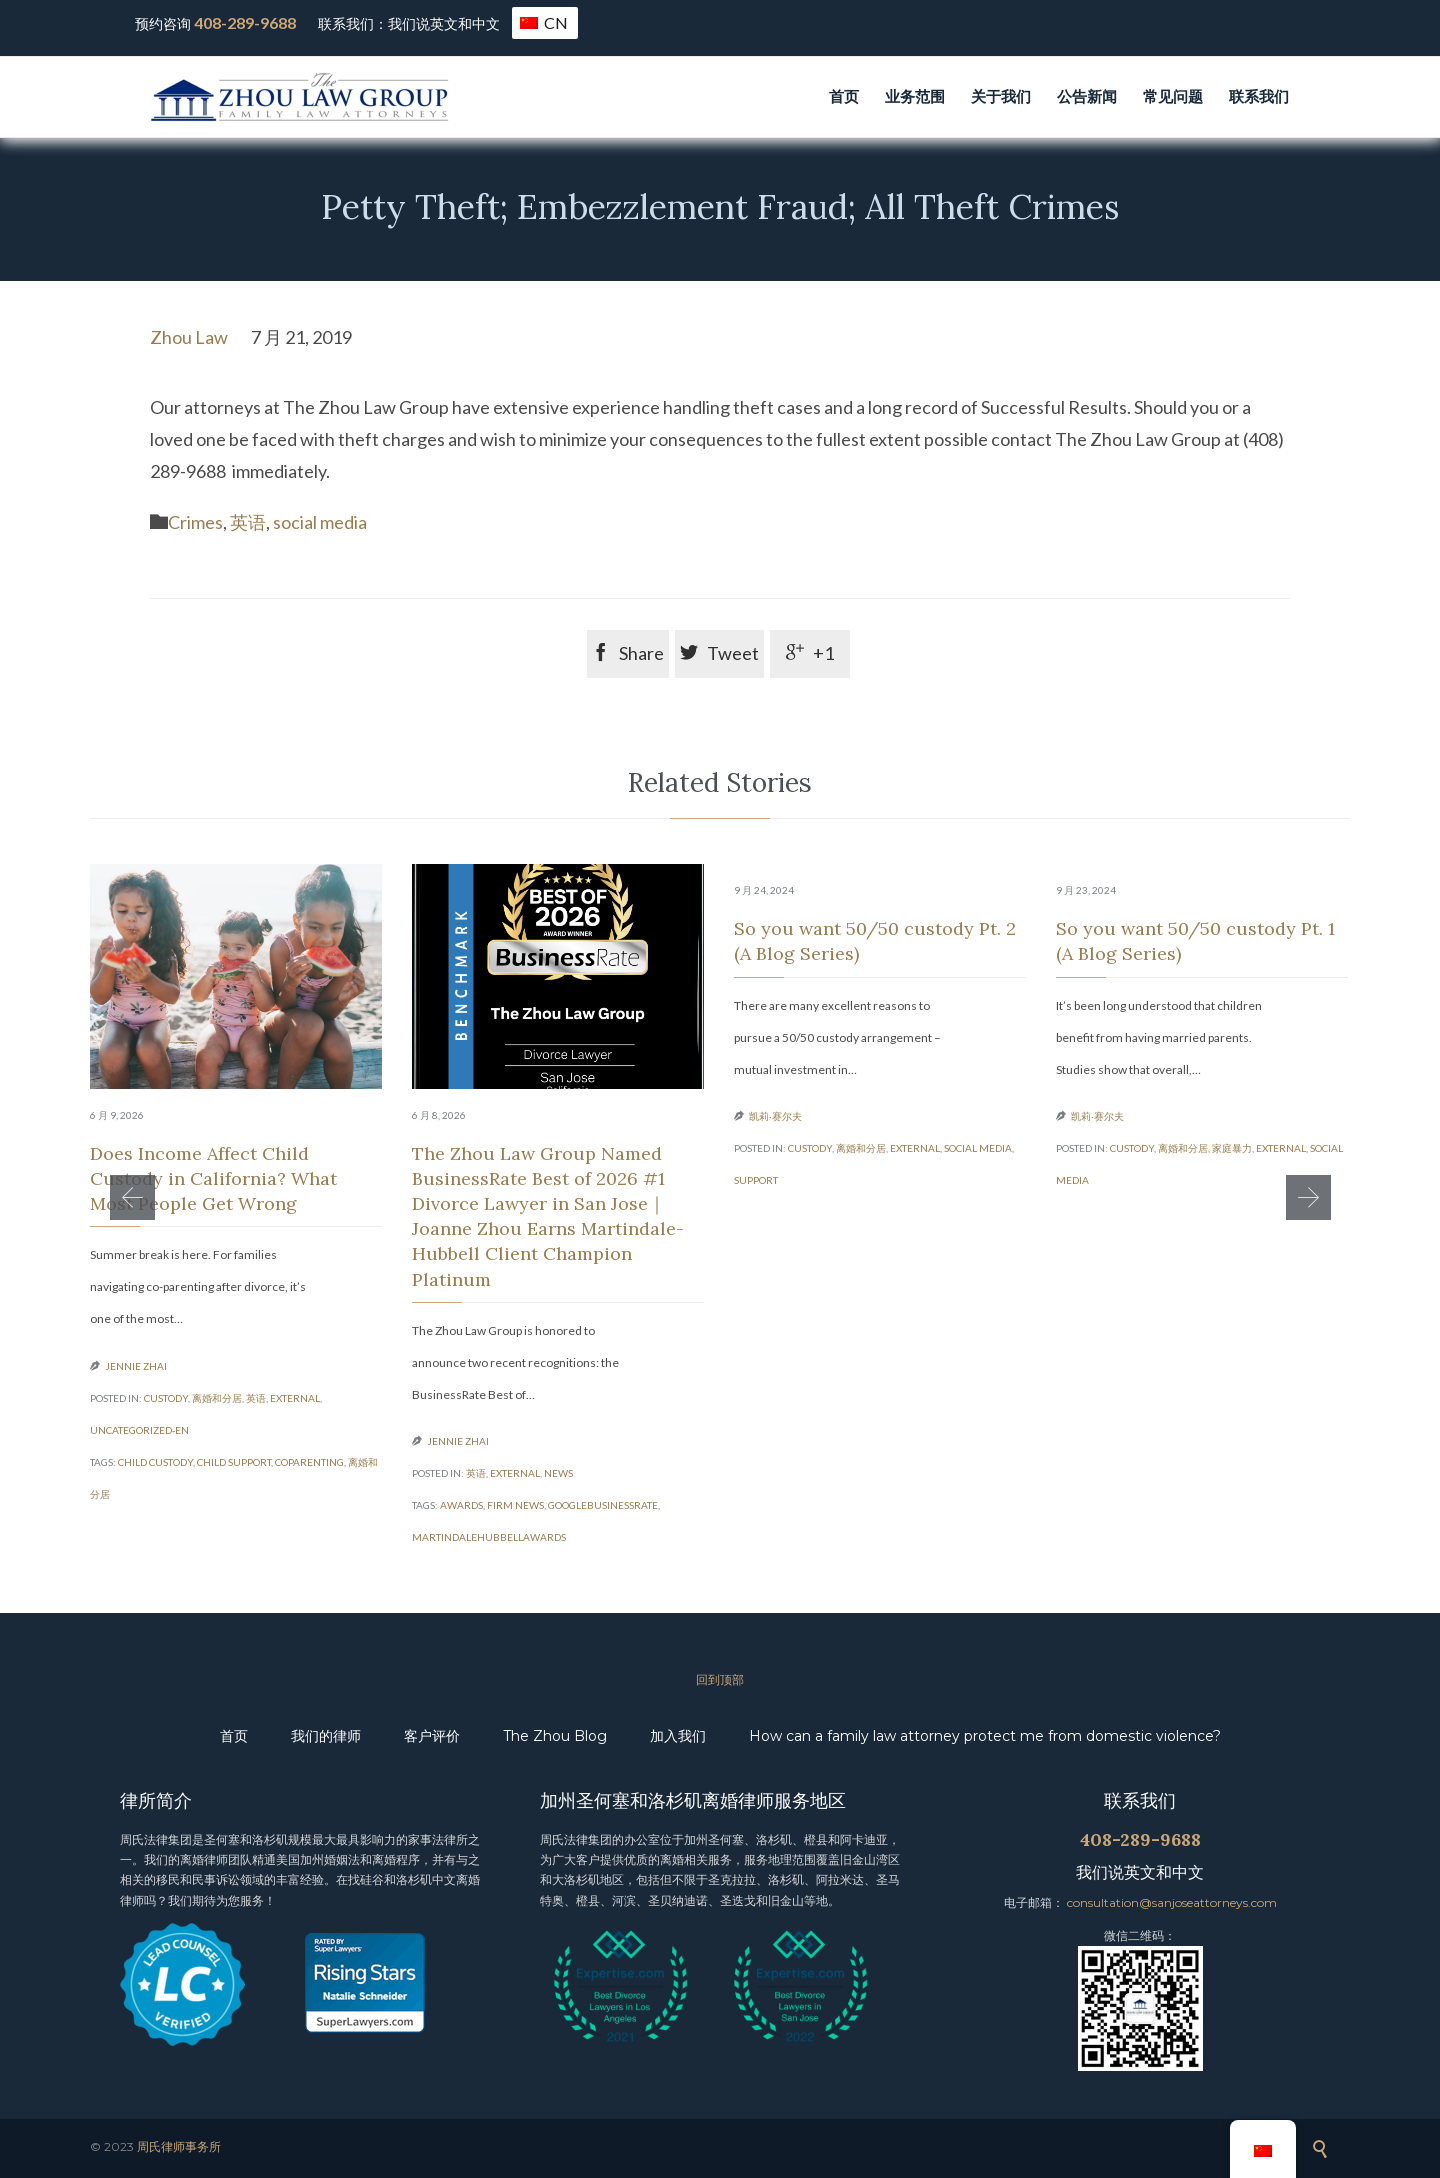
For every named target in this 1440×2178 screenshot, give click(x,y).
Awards (461, 1505)
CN (544, 22)
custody (166, 1398)
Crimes (195, 522)
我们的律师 (326, 1736)
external (295, 1398)
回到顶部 (720, 1679)
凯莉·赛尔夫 (775, 1116)
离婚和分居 (217, 1398)
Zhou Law (189, 337)
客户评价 (432, 1736)
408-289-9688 (245, 22)
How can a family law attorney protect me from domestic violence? (985, 1736)
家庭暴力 (1232, 1148)
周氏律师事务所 (179, 2146)
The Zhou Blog (555, 1736)
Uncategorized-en (139, 1430)
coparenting (309, 1462)
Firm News (515, 1505)
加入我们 (678, 1736)
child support (234, 1462)
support (756, 1180)
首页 (234, 1736)
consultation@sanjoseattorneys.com (1172, 1902)
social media (320, 522)
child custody (155, 1462)
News (558, 1473)
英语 (248, 522)
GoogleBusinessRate (603, 1505)
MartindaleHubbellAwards (489, 1537)
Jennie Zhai (136, 1366)
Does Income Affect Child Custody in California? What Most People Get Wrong (213, 1178)
